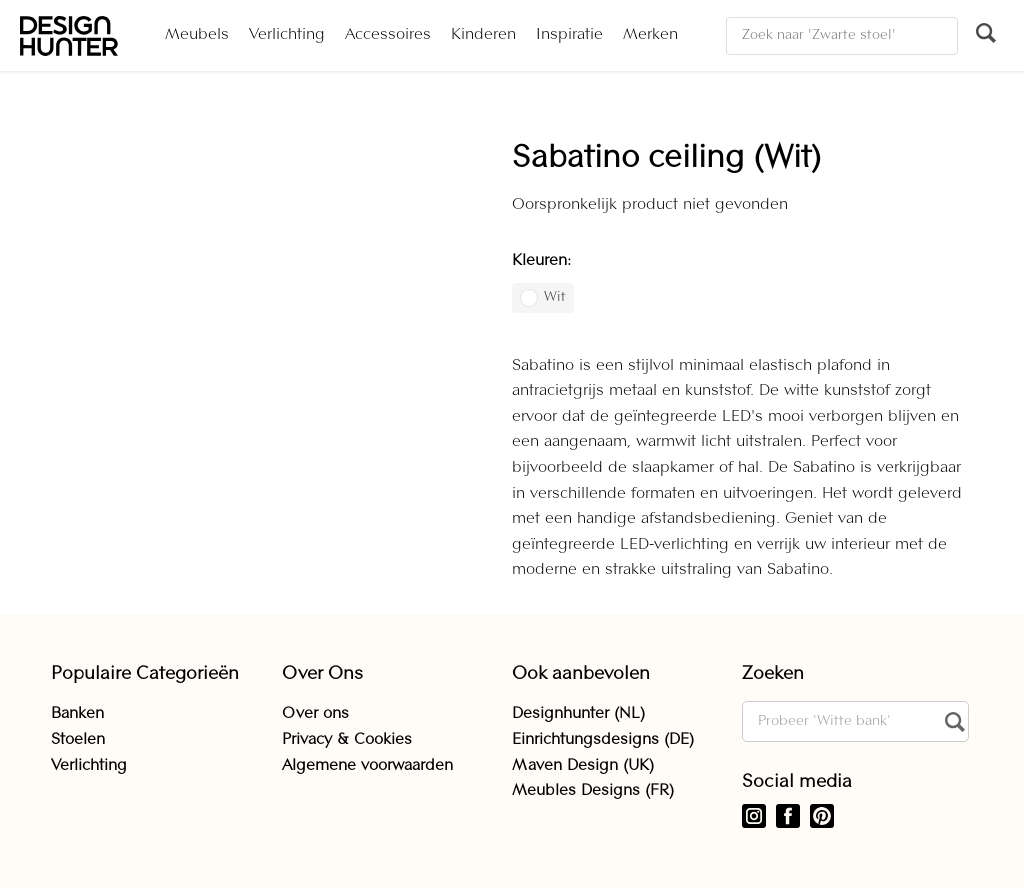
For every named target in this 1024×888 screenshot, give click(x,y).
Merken (650, 35)
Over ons (315, 714)
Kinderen (483, 35)
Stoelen (78, 740)
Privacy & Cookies (347, 740)
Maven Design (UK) (583, 766)
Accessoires (388, 35)
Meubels (197, 35)
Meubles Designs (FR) (593, 791)
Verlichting (287, 35)
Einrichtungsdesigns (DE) (603, 740)
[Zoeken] (842, 36)
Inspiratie (569, 35)
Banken (77, 714)
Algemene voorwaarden (367, 766)
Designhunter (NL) (578, 714)
